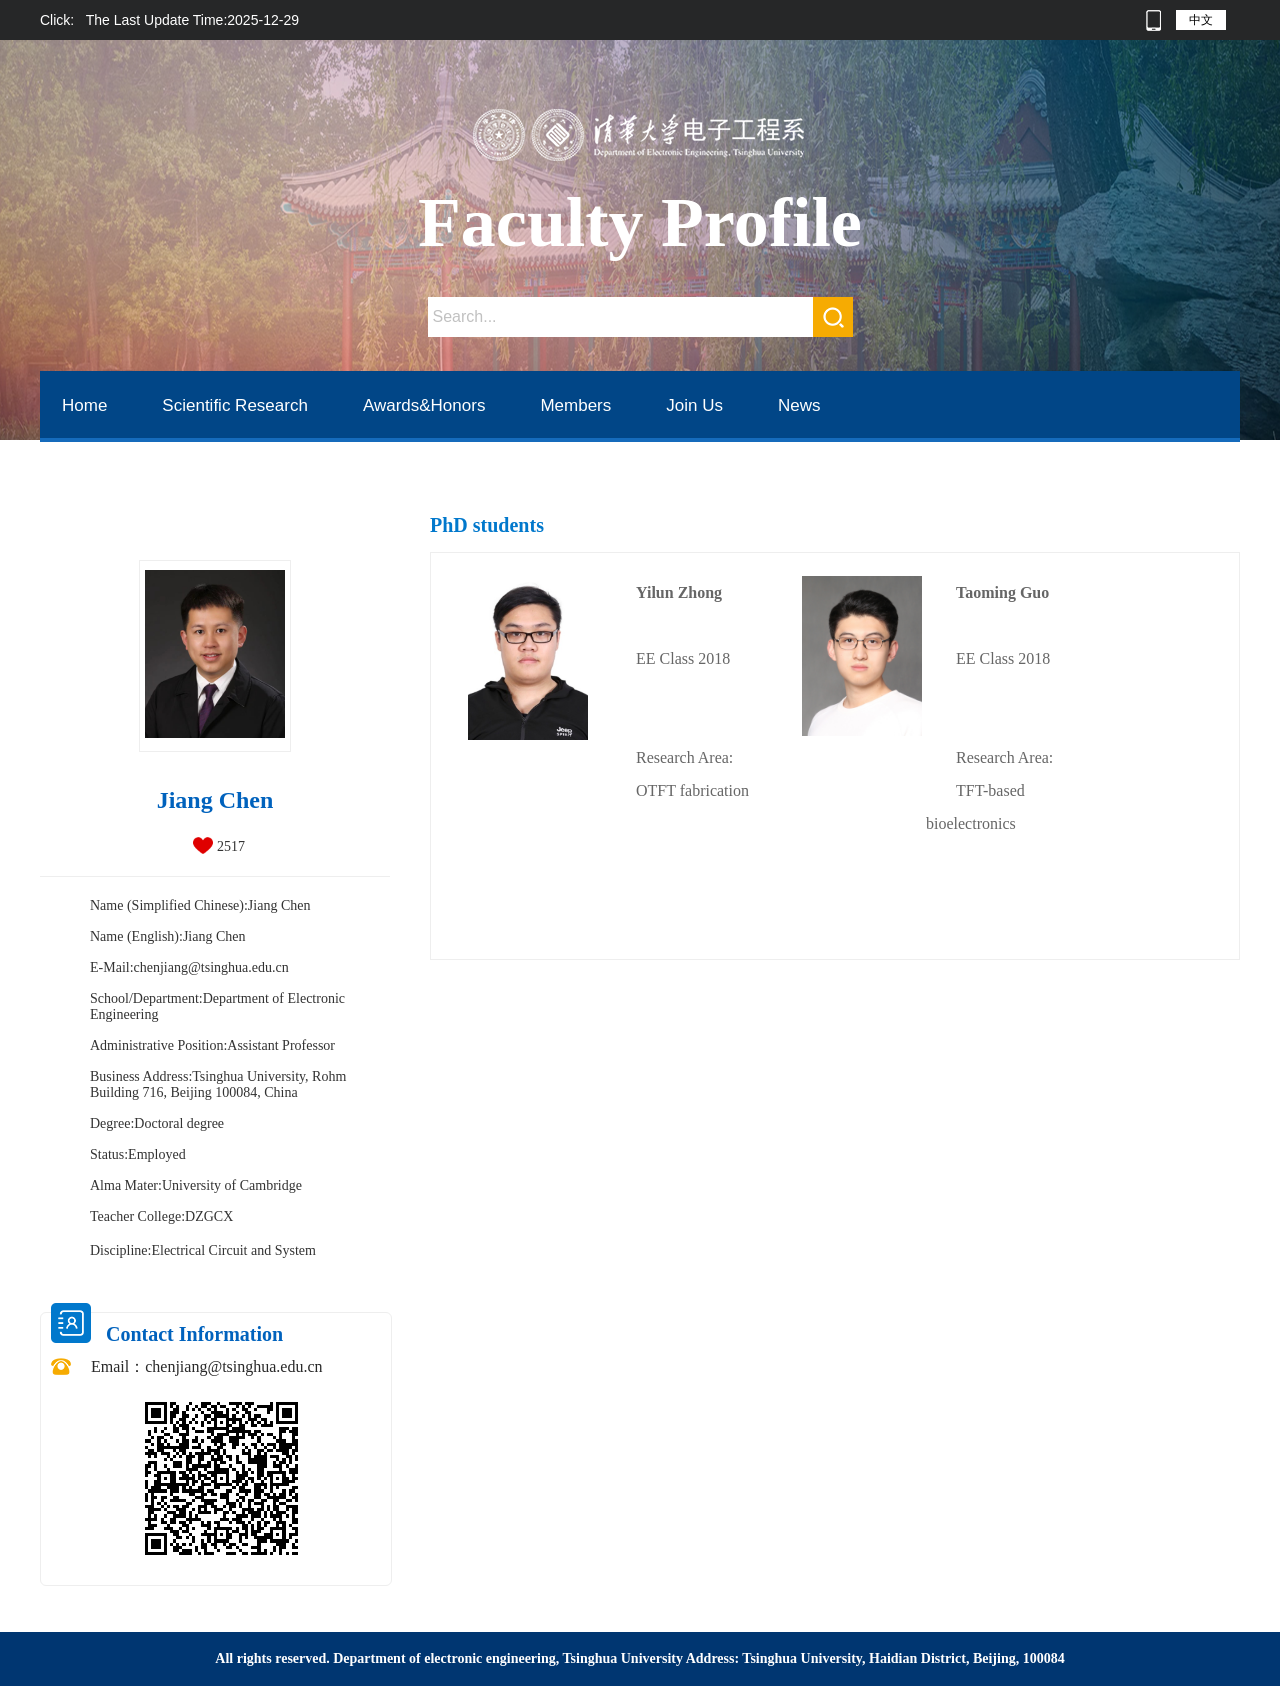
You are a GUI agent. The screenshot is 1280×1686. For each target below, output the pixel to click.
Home (84, 405)
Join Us (694, 405)
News (799, 405)
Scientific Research (235, 405)
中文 (1201, 20)
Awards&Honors (424, 405)
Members (575, 405)
